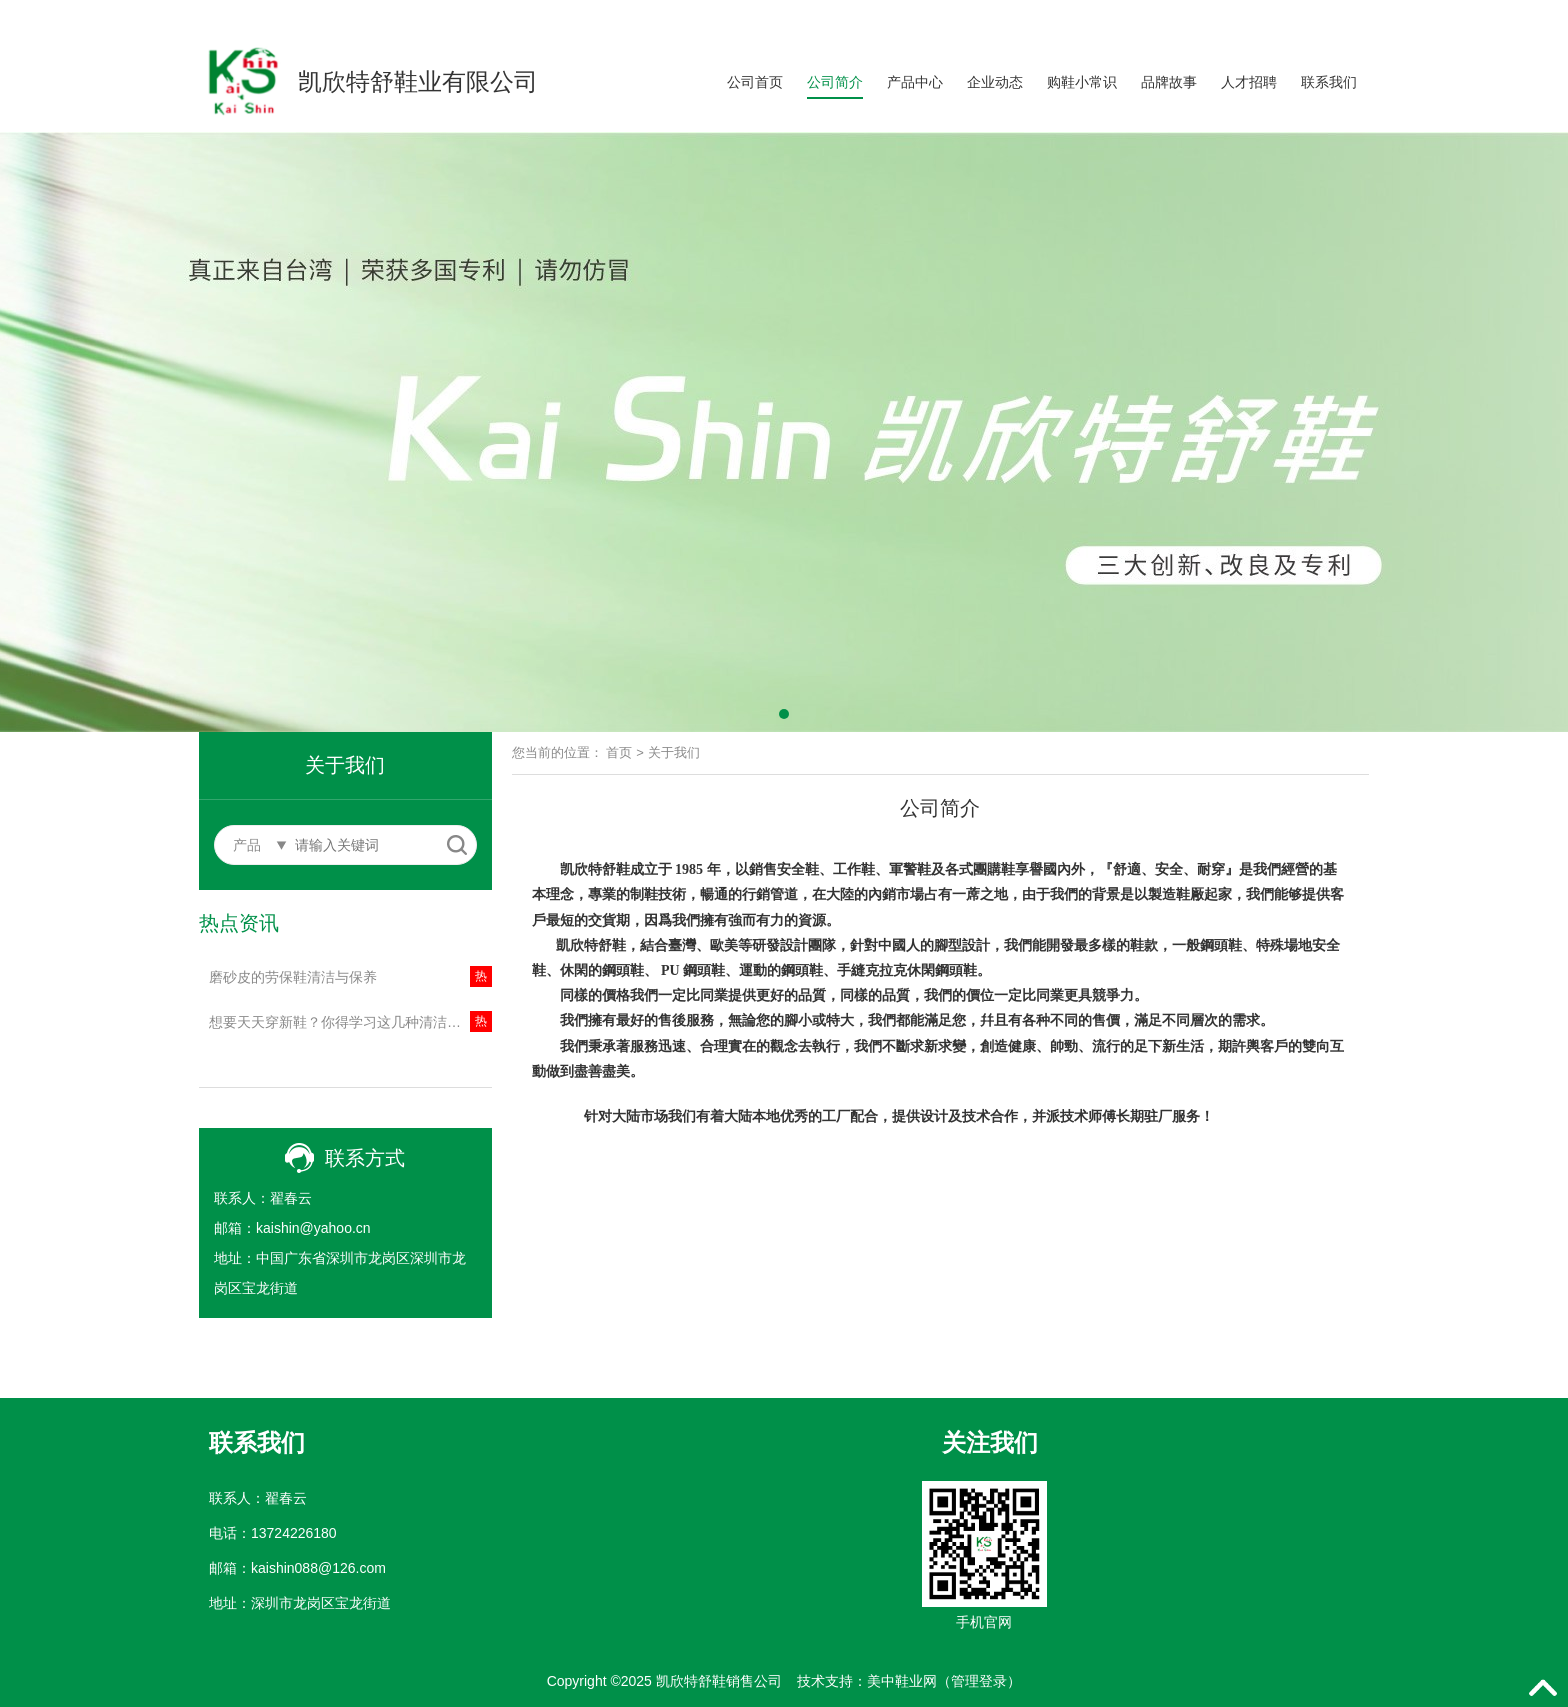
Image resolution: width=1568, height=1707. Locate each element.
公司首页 (755, 82)
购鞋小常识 (1082, 82)
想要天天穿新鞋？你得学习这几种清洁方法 (342, 1022)
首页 (619, 752)
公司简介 (835, 82)
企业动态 (995, 82)
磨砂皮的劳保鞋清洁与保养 (293, 977)
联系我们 (1329, 82)
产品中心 (915, 82)
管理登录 (979, 1681)
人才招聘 (1249, 82)
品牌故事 (1169, 82)
